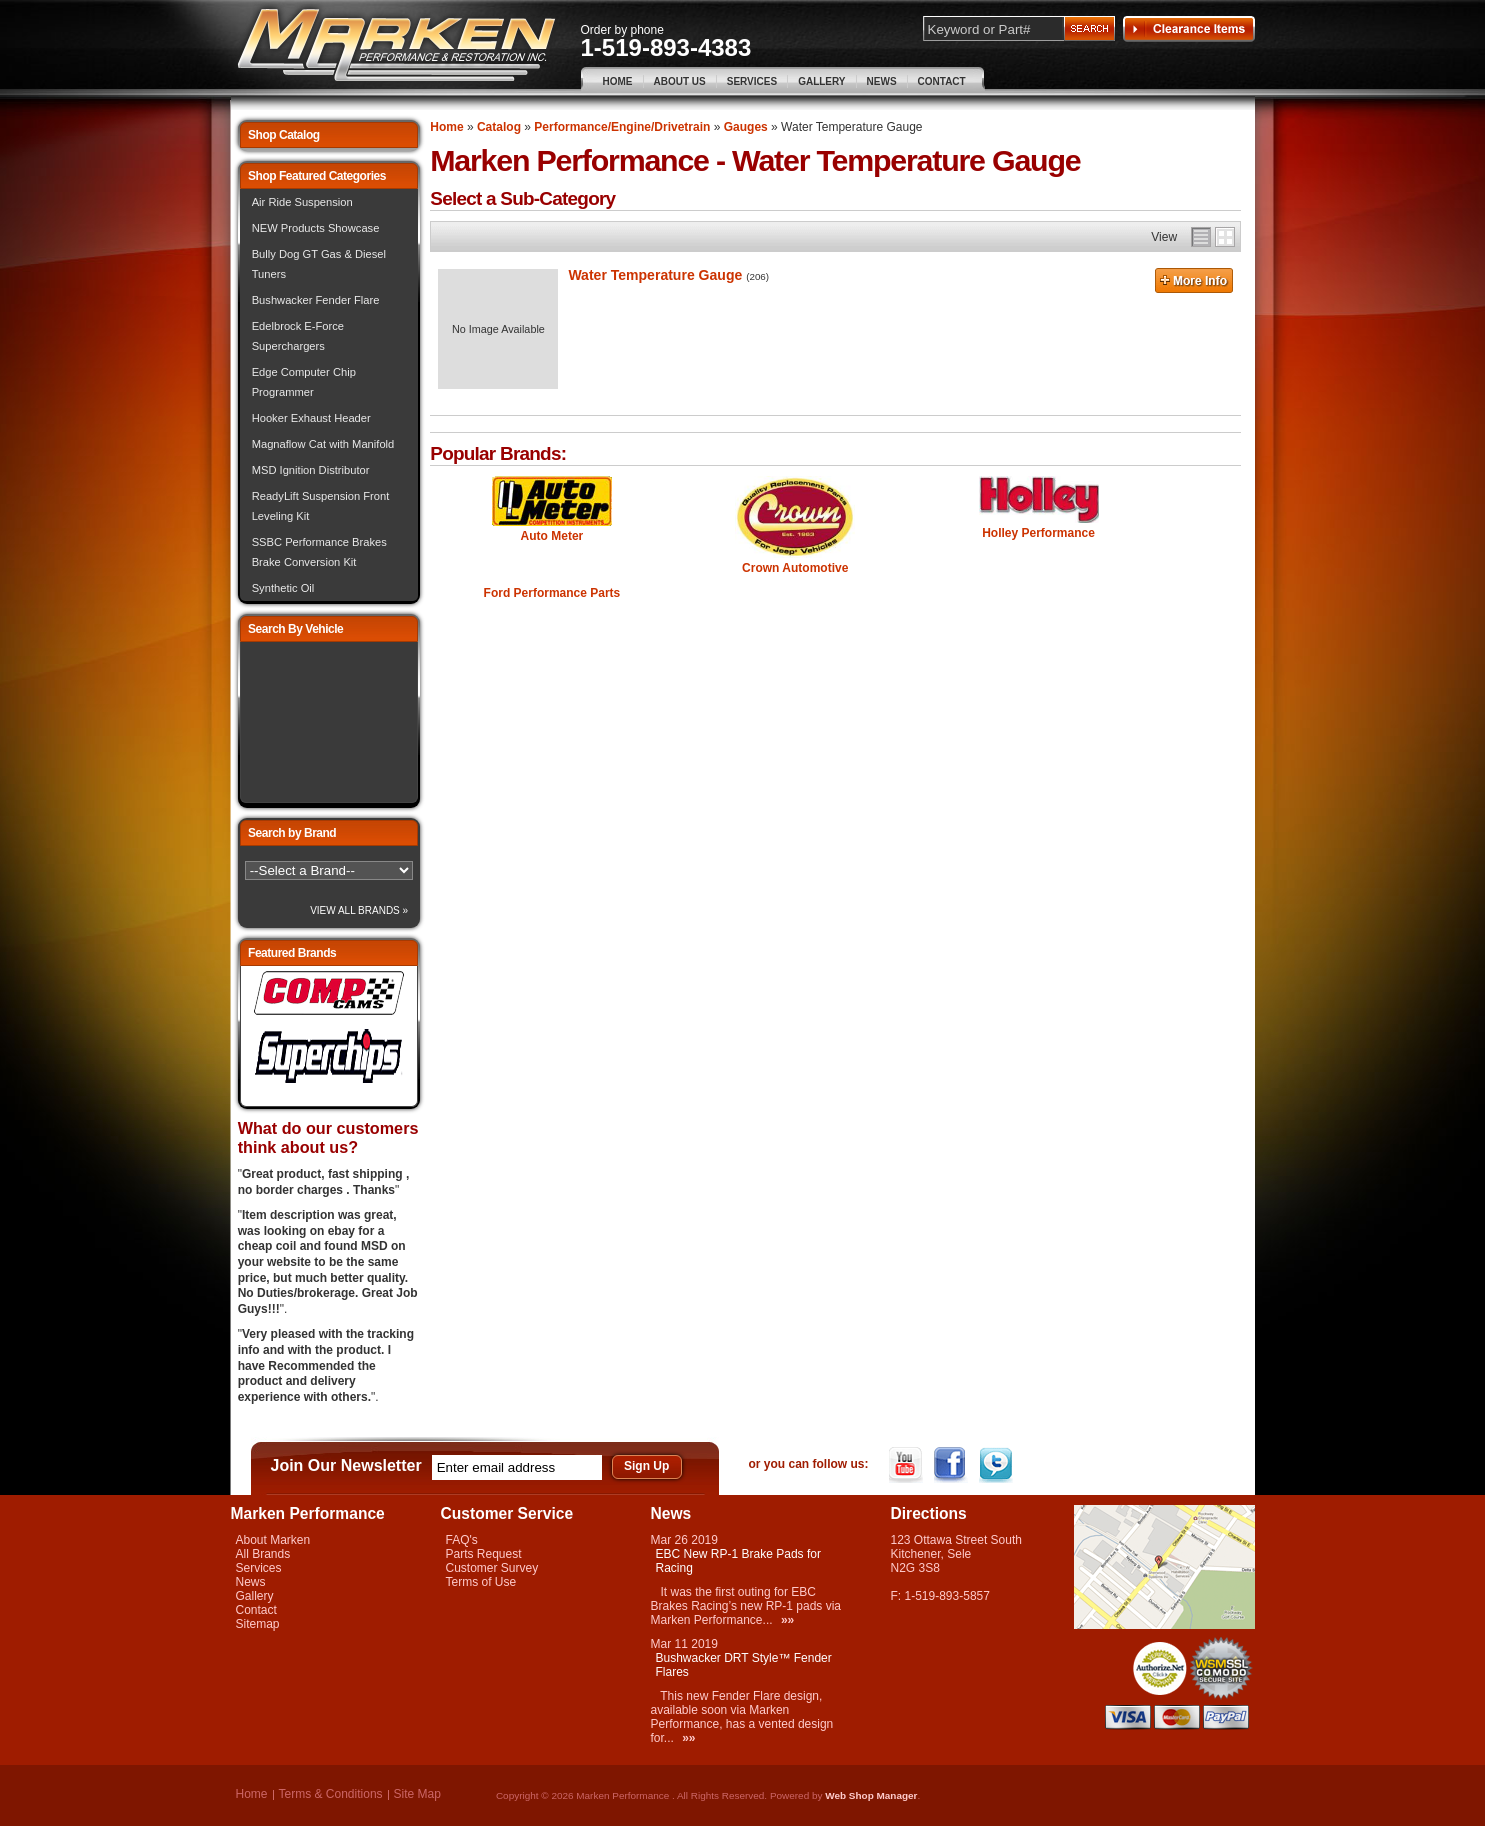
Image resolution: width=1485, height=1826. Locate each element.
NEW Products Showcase (316, 228)
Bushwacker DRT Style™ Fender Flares (744, 1665)
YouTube (907, 1465)
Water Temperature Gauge (655, 275)
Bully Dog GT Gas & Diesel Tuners (319, 264)
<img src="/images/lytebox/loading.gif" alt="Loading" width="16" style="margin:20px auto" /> (329, 722)
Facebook (952, 1465)
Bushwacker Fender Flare (316, 300)
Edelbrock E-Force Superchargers (298, 336)
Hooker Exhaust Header (311, 418)
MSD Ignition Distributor (311, 470)
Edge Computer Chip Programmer (304, 382)
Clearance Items (1189, 29)
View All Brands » (359, 910)
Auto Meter (552, 536)
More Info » (1194, 283)
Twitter (997, 1465)
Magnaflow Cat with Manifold (323, 444)
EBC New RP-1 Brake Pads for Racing (738, 1561)
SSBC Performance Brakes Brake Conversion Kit (319, 552)
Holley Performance (1038, 533)
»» (787, 1620)
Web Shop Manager (871, 1795)
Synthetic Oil (283, 588)
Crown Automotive (795, 568)
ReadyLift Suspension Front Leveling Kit (321, 506)
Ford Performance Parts (552, 593)
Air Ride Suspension (302, 202)
